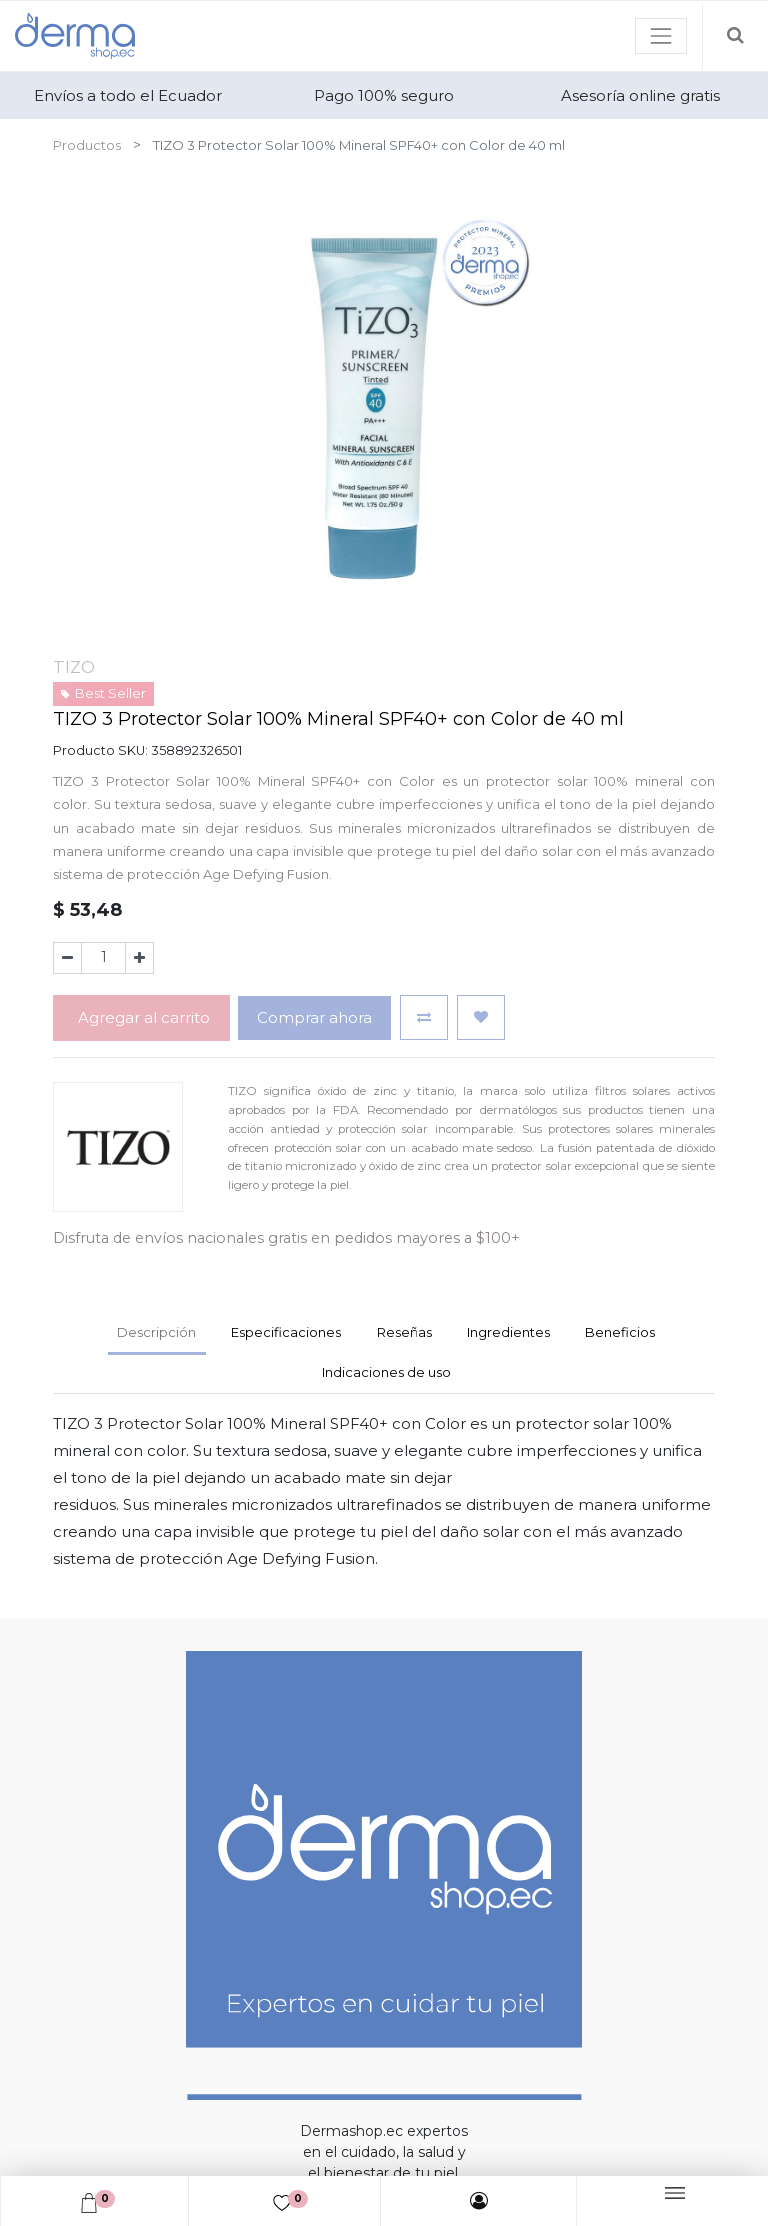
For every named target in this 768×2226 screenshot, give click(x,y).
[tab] (508, 1335)
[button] (424, 1017)
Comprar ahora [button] (314, 1017)
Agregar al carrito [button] (142, 1017)
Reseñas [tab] (404, 1332)
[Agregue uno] (139, 958)
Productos (87, 145)
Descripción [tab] (156, 1332)
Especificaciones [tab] (286, 1332)
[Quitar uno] (67, 958)
